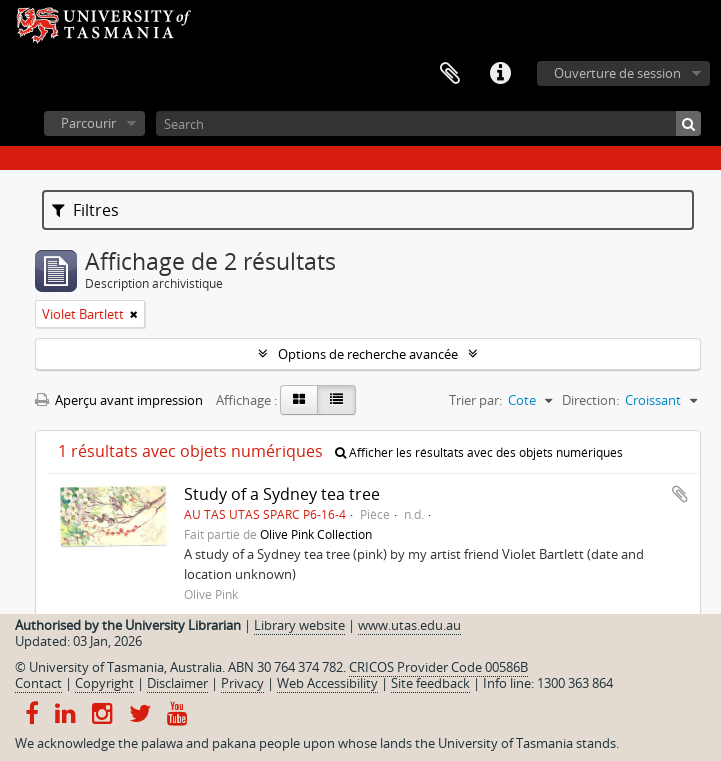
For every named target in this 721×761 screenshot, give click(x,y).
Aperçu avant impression (119, 400)
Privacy (242, 683)
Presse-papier (450, 74)
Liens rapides (500, 74)
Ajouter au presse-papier (680, 494)
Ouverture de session (617, 73)
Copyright (104, 683)
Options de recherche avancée (368, 354)
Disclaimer (177, 683)
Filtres (85, 210)
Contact (38, 683)
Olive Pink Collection (316, 534)
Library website (299, 625)
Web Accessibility (327, 683)
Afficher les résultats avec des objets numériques (479, 452)
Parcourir (88, 123)
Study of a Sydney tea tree (282, 494)
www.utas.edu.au (409, 625)
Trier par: (475, 400)
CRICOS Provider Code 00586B (438, 667)
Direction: (590, 400)
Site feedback (430, 683)
